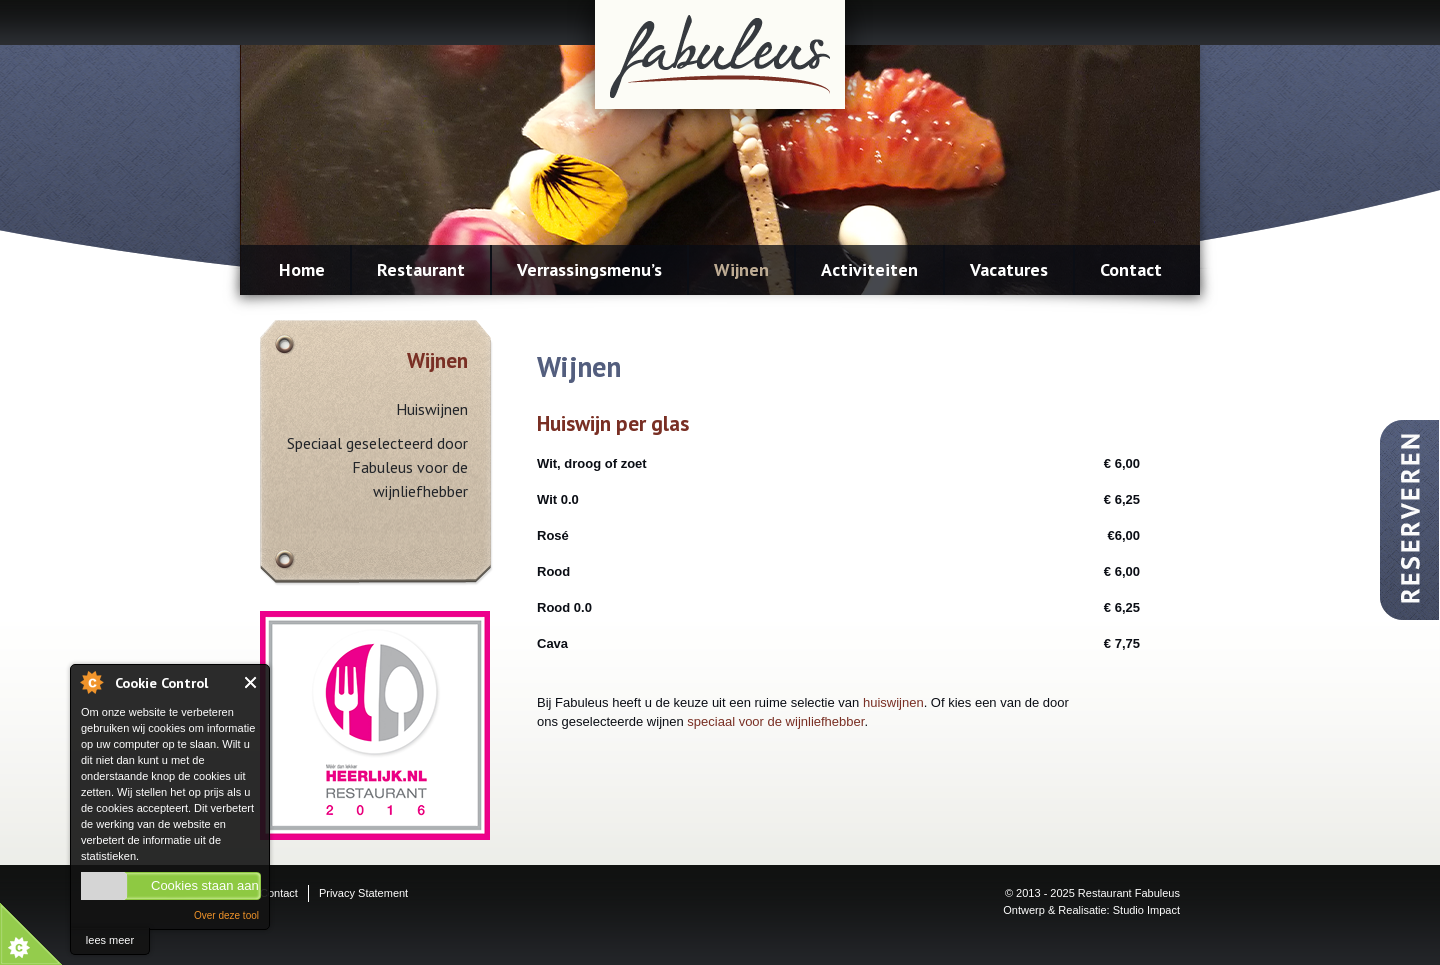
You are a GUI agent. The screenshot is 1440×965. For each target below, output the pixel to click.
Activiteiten (869, 269)
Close (251, 682)
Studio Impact (1146, 910)
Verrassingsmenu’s (589, 269)
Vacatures (1009, 269)
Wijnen (741, 269)
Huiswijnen (432, 409)
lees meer (110, 940)
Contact (1131, 269)
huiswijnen (893, 702)
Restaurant (421, 269)
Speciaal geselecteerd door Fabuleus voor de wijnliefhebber (377, 467)
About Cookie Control (91, 682)
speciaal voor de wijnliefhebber (775, 721)
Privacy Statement (363, 893)
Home (302, 269)
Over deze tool (226, 915)
